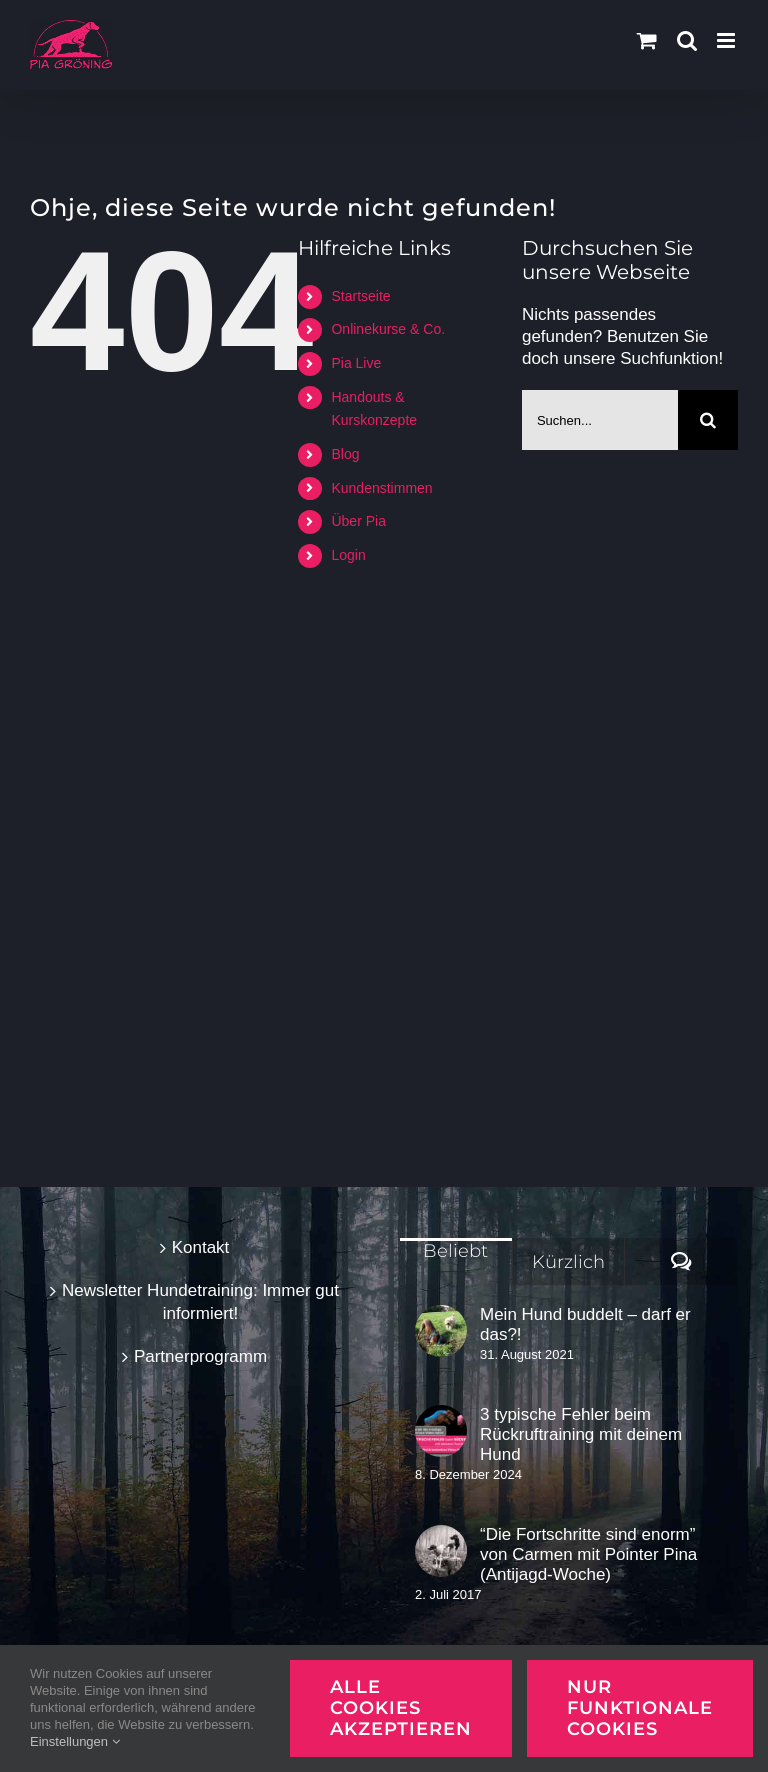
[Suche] (708, 420)
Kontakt (201, 1247)
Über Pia (358, 521)
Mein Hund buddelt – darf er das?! (585, 1324)
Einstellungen (75, 1741)
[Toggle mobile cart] (647, 40)
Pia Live (356, 363)
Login (348, 555)
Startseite (360, 296)
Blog (345, 454)
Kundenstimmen (381, 488)
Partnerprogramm (200, 1356)
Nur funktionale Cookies (640, 1708)
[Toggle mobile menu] (727, 40)
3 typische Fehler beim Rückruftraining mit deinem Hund (581, 1434)
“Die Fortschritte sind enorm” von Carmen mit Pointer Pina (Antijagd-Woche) (588, 1554)
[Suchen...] (600, 420)
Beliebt (455, 1251)
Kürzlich (568, 1262)
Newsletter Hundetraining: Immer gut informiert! (200, 1301)
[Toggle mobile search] (687, 40)
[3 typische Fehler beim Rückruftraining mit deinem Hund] (441, 1431)
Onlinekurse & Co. (388, 329)
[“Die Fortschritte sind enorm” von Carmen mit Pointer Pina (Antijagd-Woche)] (441, 1551)
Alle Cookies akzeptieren (401, 1708)
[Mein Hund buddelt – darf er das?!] (441, 1331)
